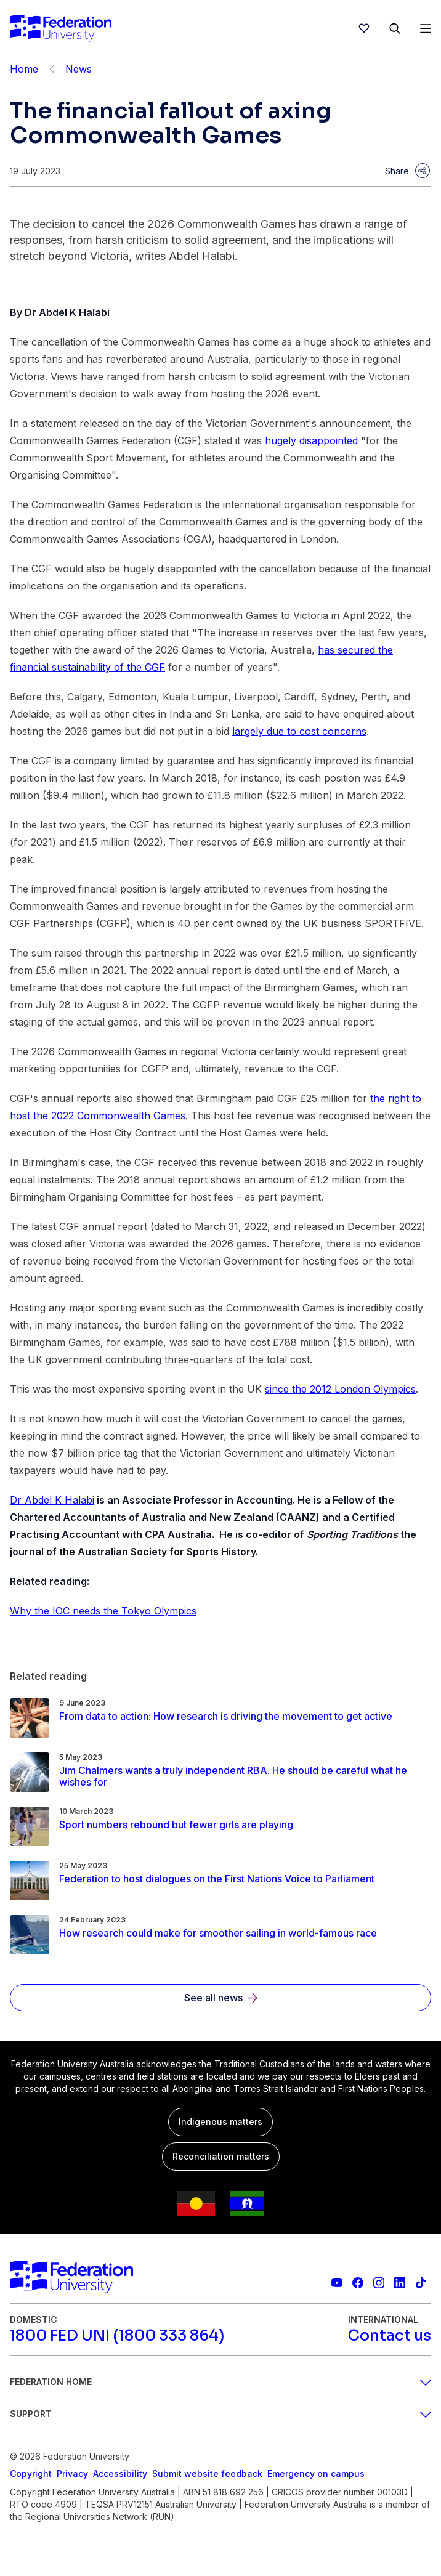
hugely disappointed (311, 440)
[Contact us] (389, 2336)
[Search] (394, 28)
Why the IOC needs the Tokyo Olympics (103, 1611)
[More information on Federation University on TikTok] (420, 2282)
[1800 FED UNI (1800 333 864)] (117, 2336)
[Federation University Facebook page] (357, 2282)
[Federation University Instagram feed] (378, 2282)
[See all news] (220, 1997)
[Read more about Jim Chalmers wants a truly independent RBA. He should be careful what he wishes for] (245, 1776)
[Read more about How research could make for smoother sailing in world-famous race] (218, 1933)
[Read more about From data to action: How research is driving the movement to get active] (225, 1716)
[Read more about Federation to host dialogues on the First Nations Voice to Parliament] (216, 1879)
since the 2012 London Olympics (340, 1389)
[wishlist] (364, 28)
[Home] (60, 28)
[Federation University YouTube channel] (336, 2282)
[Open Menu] (425, 28)
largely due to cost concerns (299, 731)
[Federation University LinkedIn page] (399, 2282)
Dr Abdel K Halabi (52, 1500)
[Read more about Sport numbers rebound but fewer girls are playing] (176, 1825)
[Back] (51, 69)
